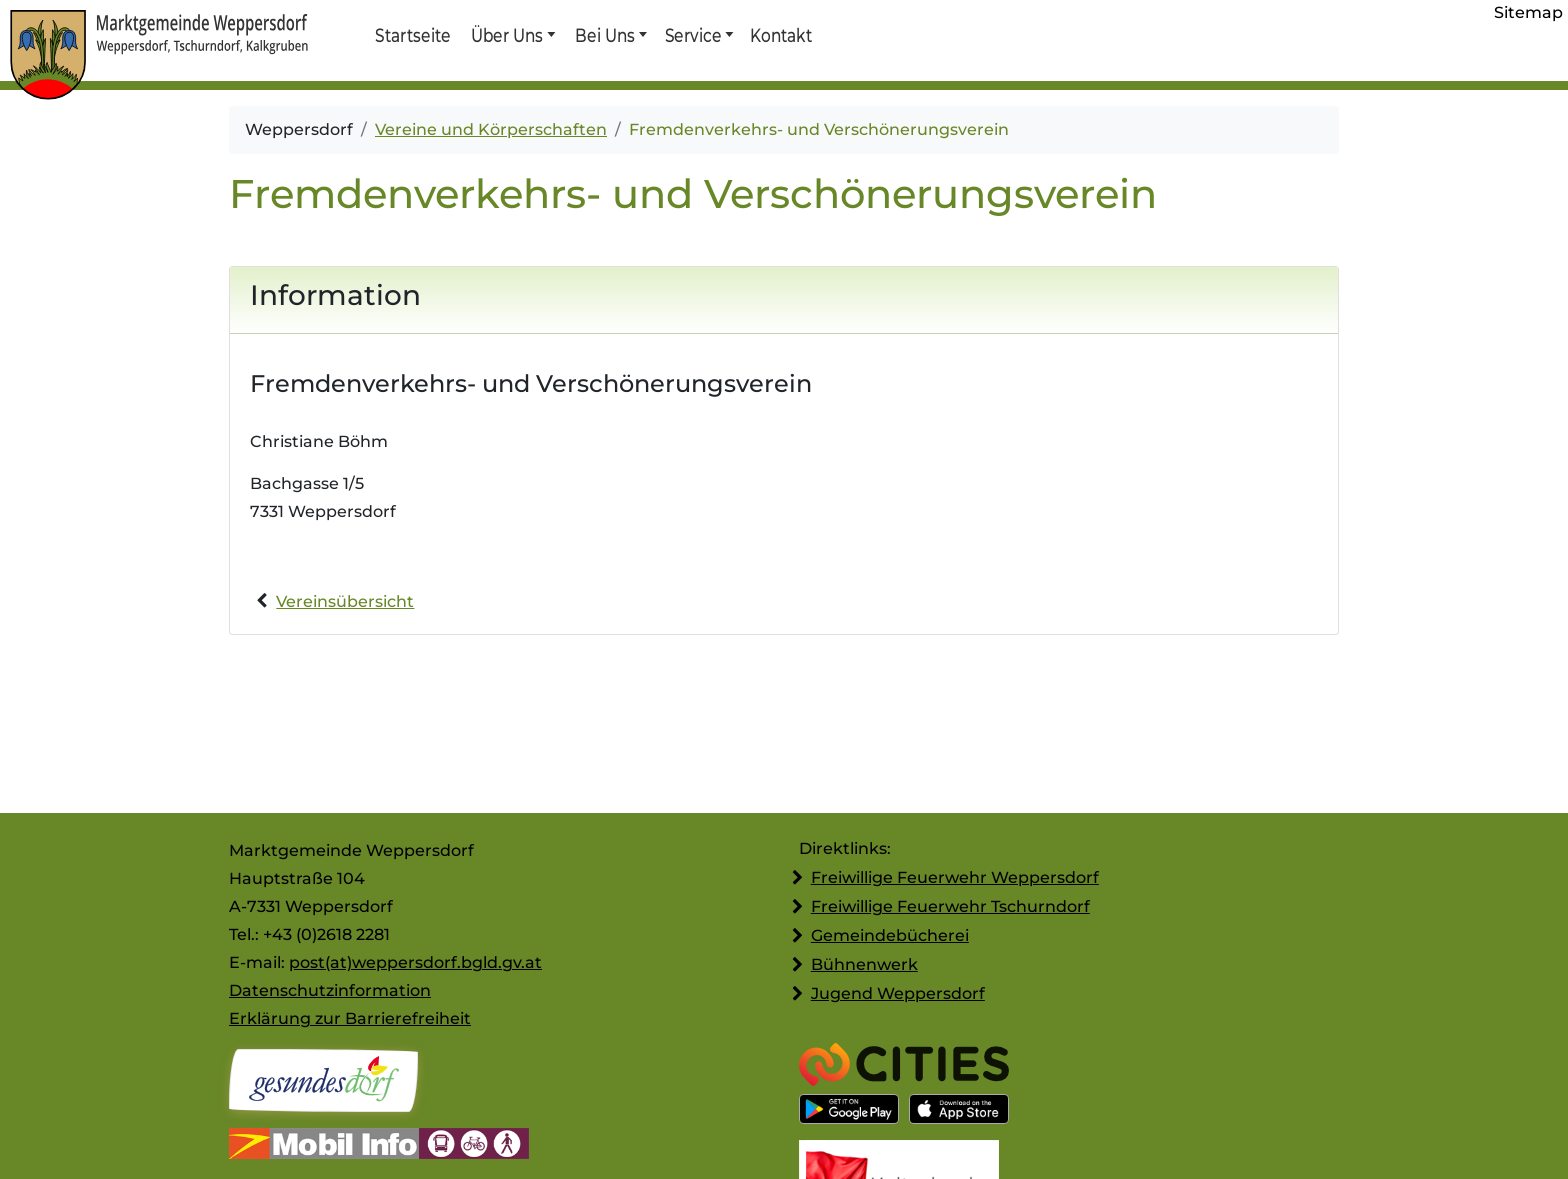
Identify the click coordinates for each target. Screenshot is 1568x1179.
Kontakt (780, 35)
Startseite (412, 35)
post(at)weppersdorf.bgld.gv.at (415, 962)
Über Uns (507, 35)
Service (692, 35)
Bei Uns (605, 35)
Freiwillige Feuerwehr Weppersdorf (955, 877)
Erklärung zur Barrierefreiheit (350, 1018)
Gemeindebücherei (890, 935)
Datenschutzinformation (330, 990)
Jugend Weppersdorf (898, 993)
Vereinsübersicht (345, 601)
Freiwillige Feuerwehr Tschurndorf (950, 906)
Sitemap (1528, 12)
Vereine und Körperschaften (491, 129)
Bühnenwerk (864, 964)
